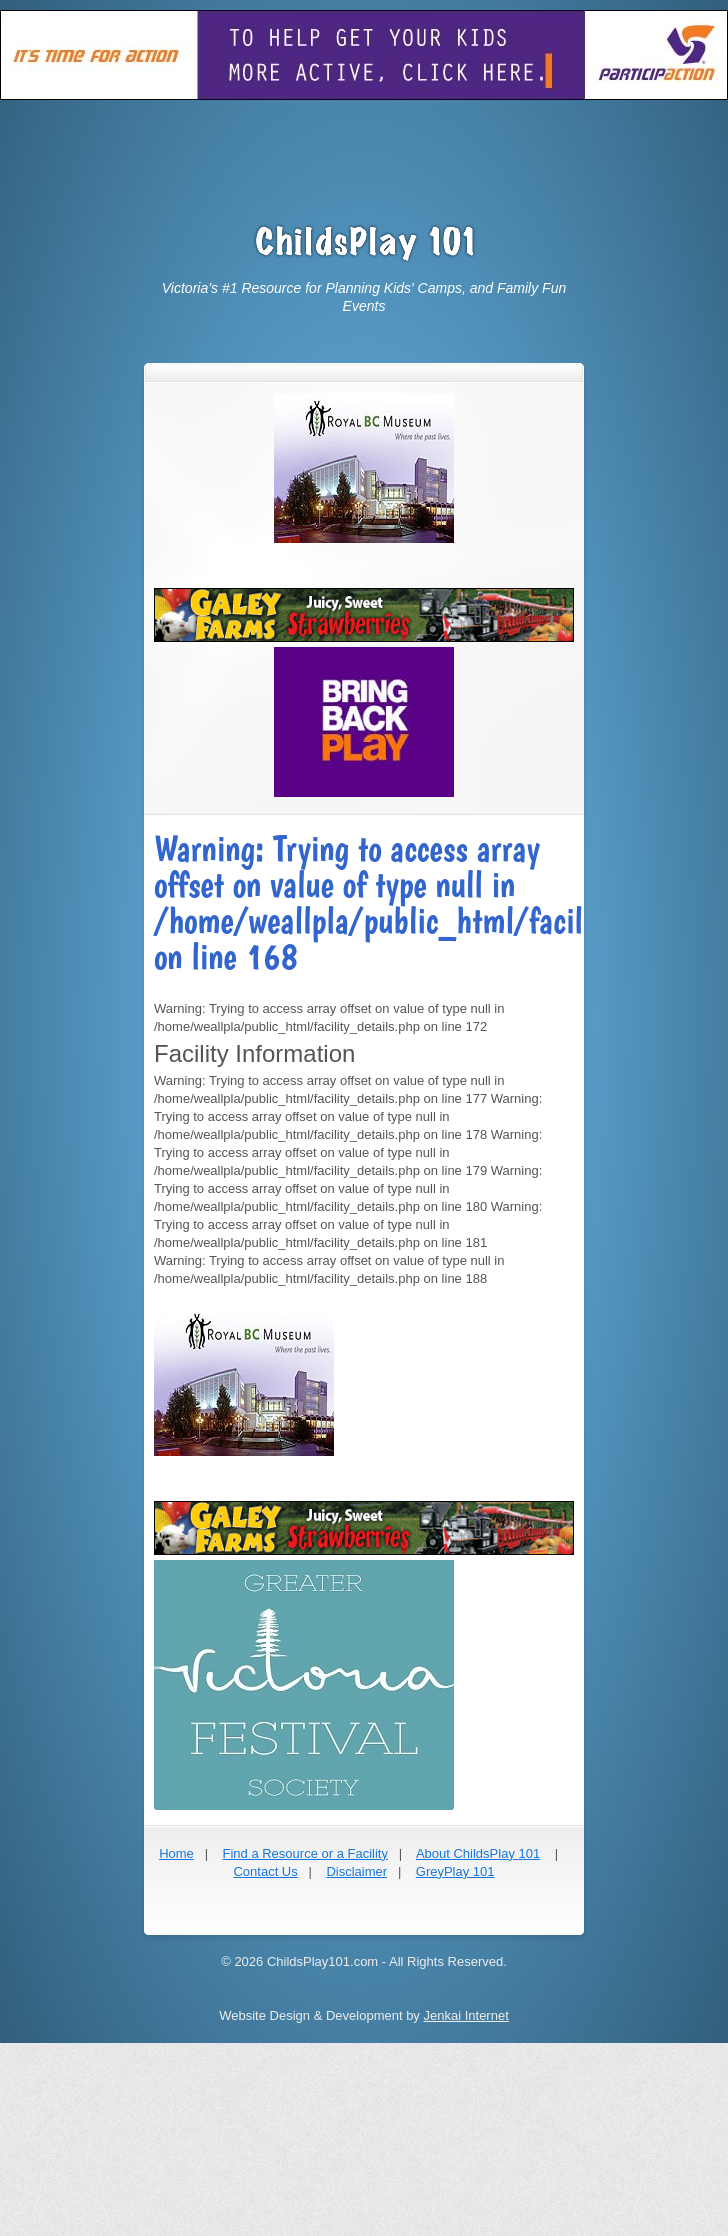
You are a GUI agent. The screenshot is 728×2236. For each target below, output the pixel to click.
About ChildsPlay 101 (478, 1853)
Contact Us (265, 1871)
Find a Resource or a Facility (304, 1853)
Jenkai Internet (465, 2015)
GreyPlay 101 (455, 1871)
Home (176, 1853)
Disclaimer (356, 1871)
